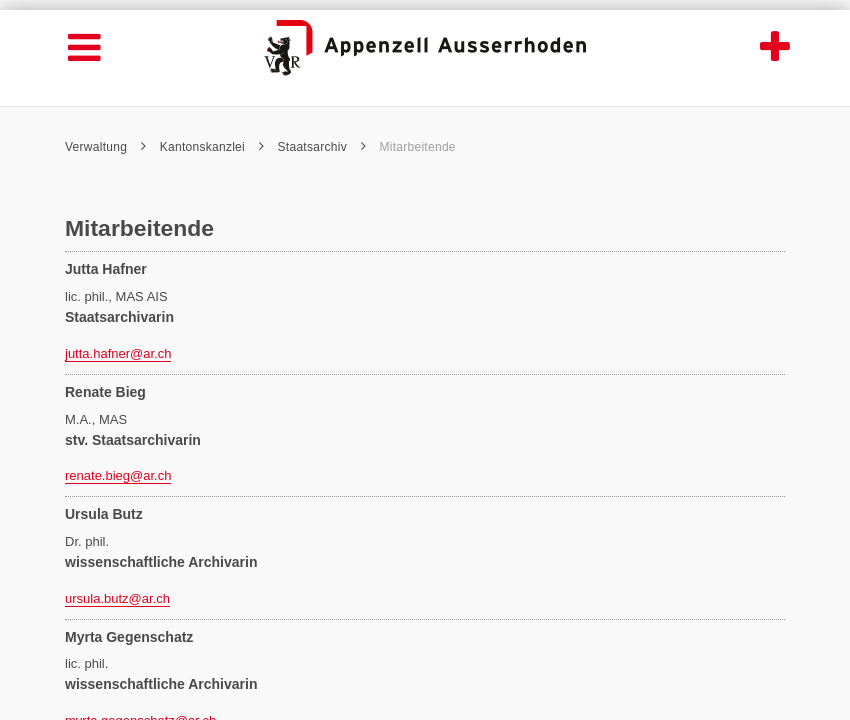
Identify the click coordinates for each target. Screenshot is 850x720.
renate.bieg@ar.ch (118, 475)
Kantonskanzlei (212, 147)
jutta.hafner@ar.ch (118, 353)
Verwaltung (105, 147)
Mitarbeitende (417, 147)
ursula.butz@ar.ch (117, 598)
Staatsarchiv (322, 147)
